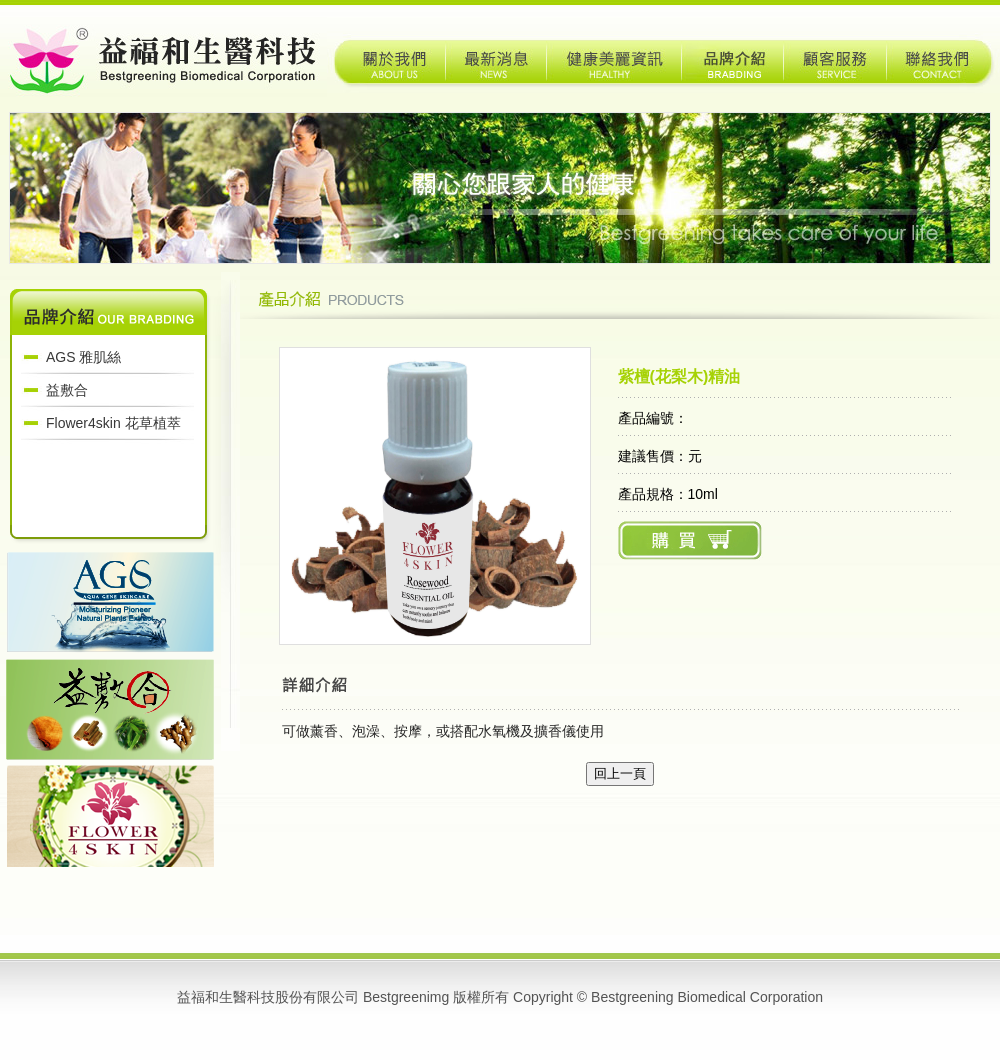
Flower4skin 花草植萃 (113, 423)
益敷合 (67, 390)
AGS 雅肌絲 (83, 357)
